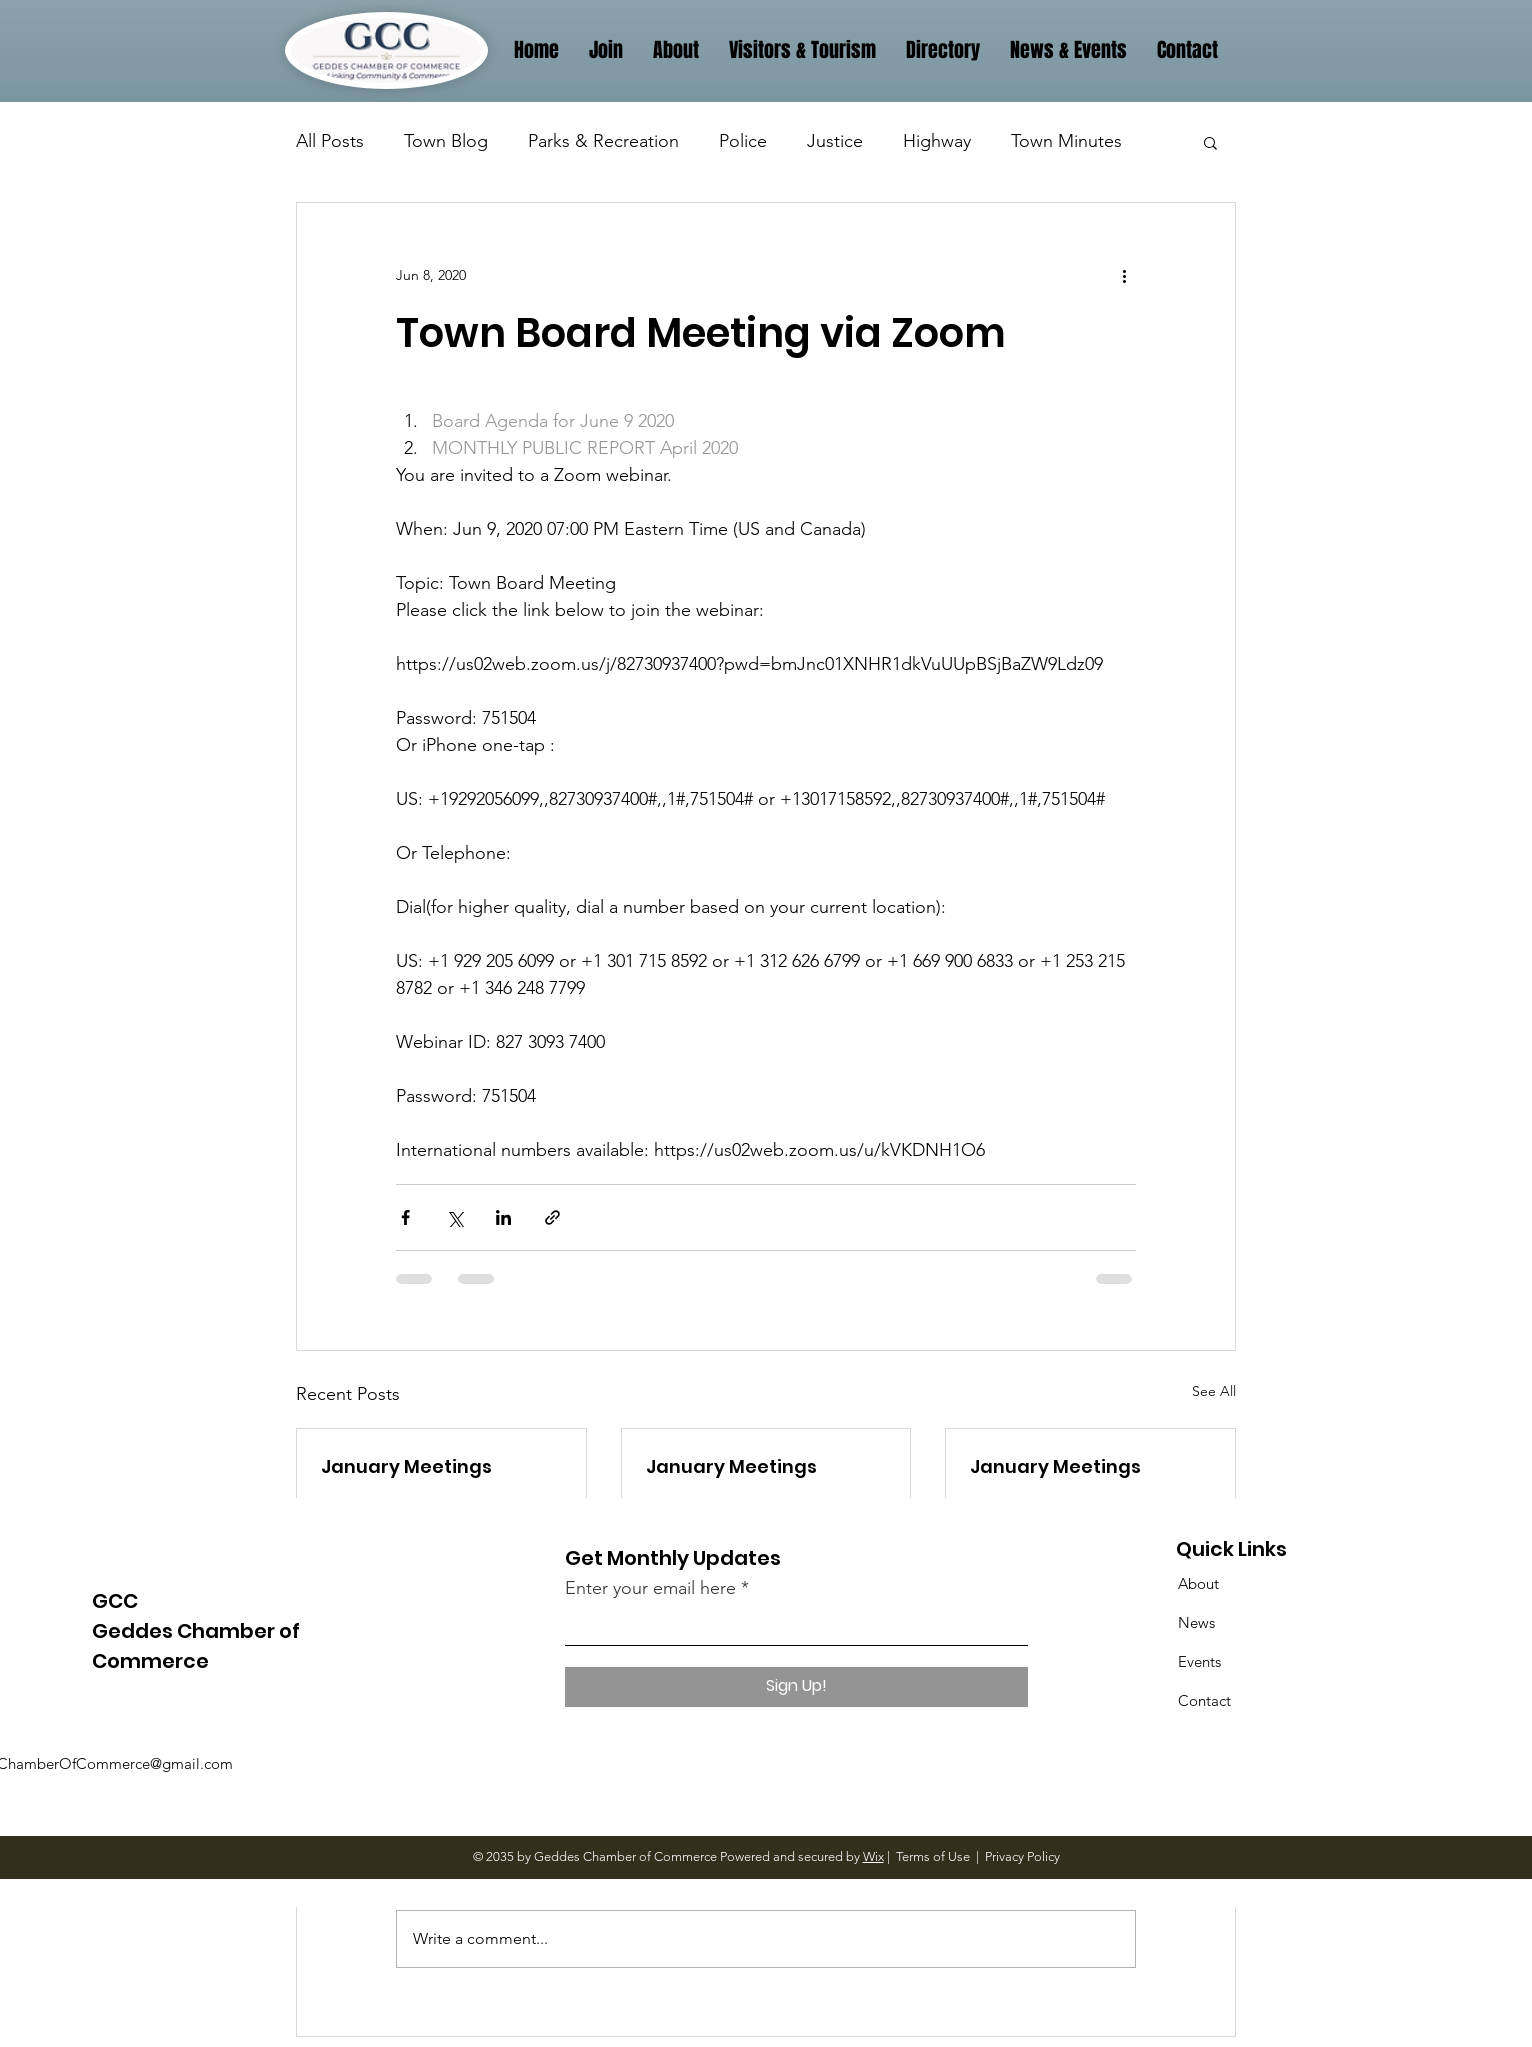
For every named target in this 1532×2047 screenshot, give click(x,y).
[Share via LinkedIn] (503, 1217)
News (1196, 1622)
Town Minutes (1066, 141)
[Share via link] (552, 1217)
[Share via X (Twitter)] (454, 1217)
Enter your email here (650, 1588)
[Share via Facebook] (405, 1217)
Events (1199, 1661)
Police (743, 141)
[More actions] (1124, 275)
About (1198, 1583)
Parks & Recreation (603, 141)
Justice (835, 141)
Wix (873, 1856)
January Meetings (406, 1466)
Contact (1204, 1700)
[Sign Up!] (796, 1687)
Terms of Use (933, 1856)
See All (1214, 1391)
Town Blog (446, 141)
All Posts (330, 141)
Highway (937, 141)
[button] (1210, 142)
